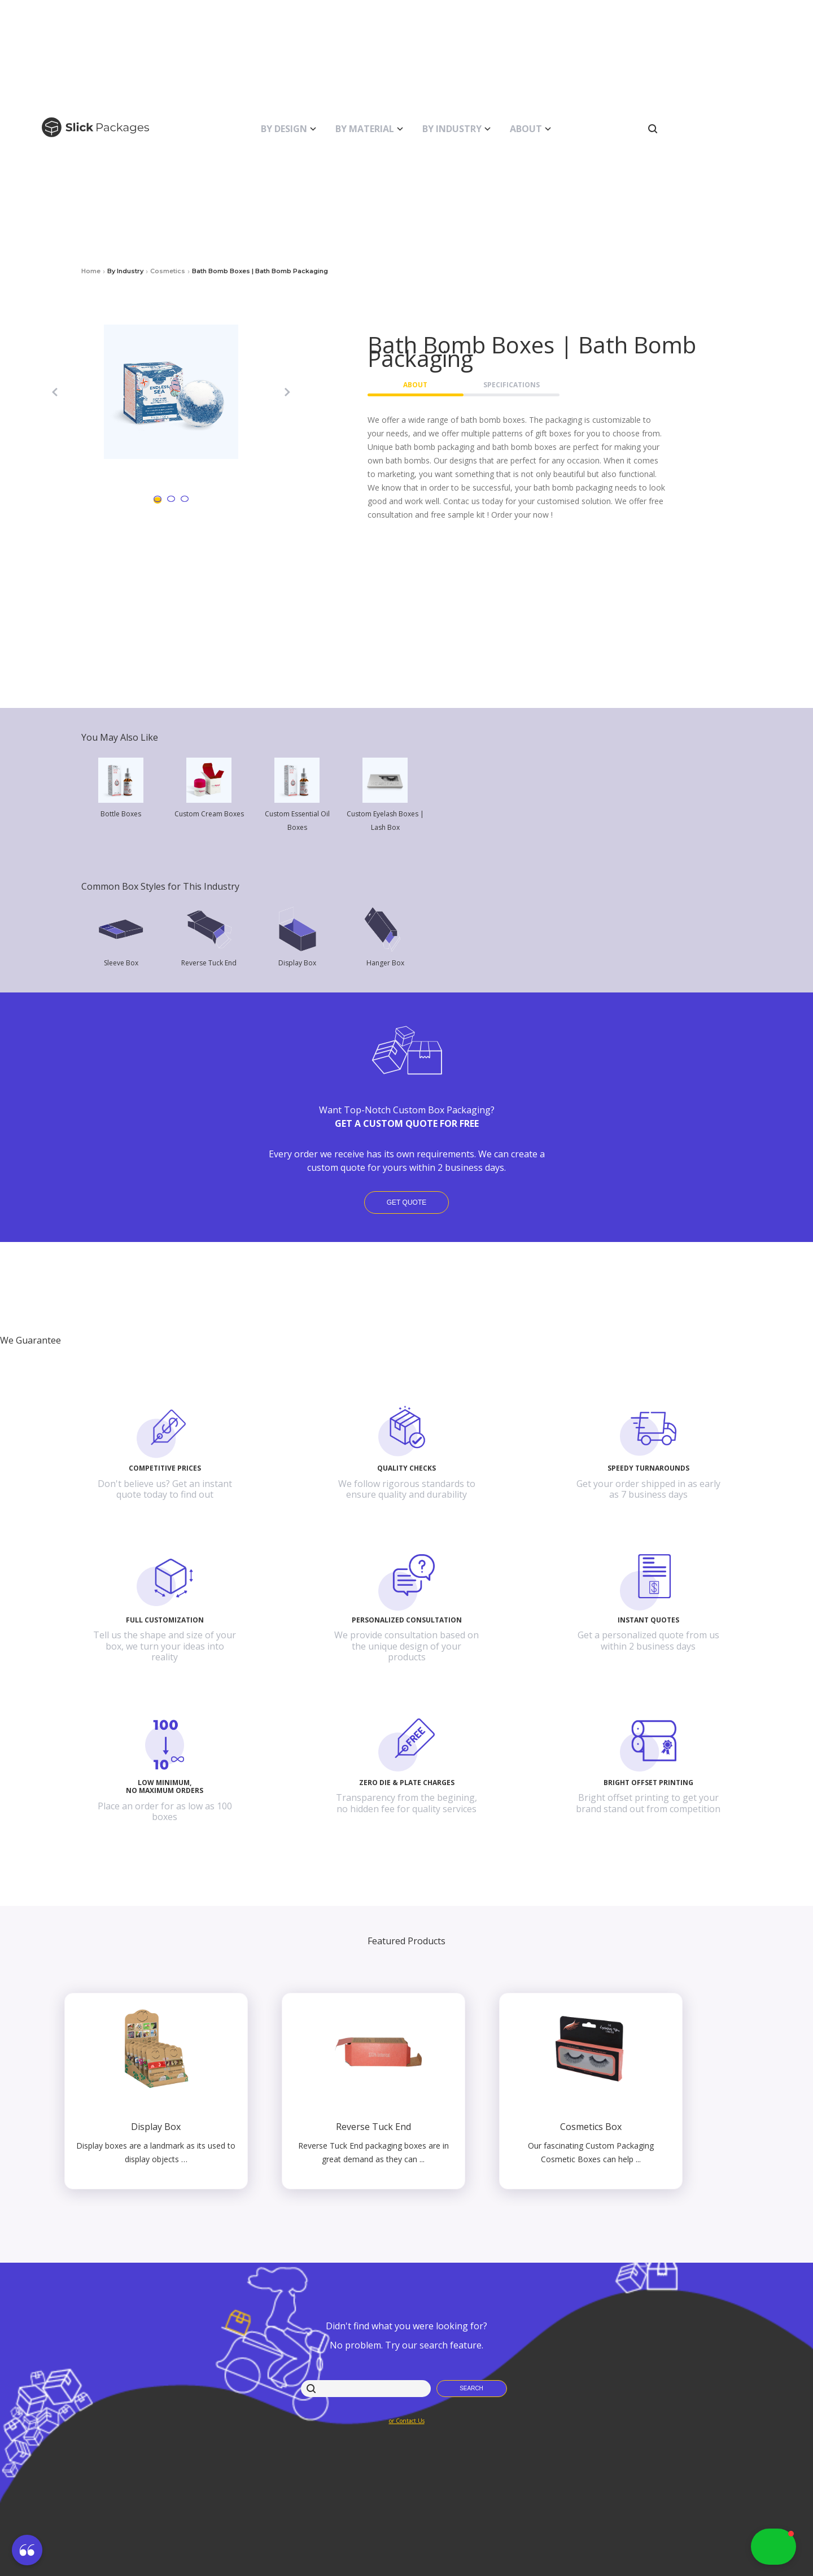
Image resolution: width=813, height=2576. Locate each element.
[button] (27, 2551)
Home (90, 271)
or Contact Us (407, 2421)
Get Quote (406, 1202)
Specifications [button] (511, 385)
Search (471, 2388)
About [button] (415, 385)
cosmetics (167, 271)
